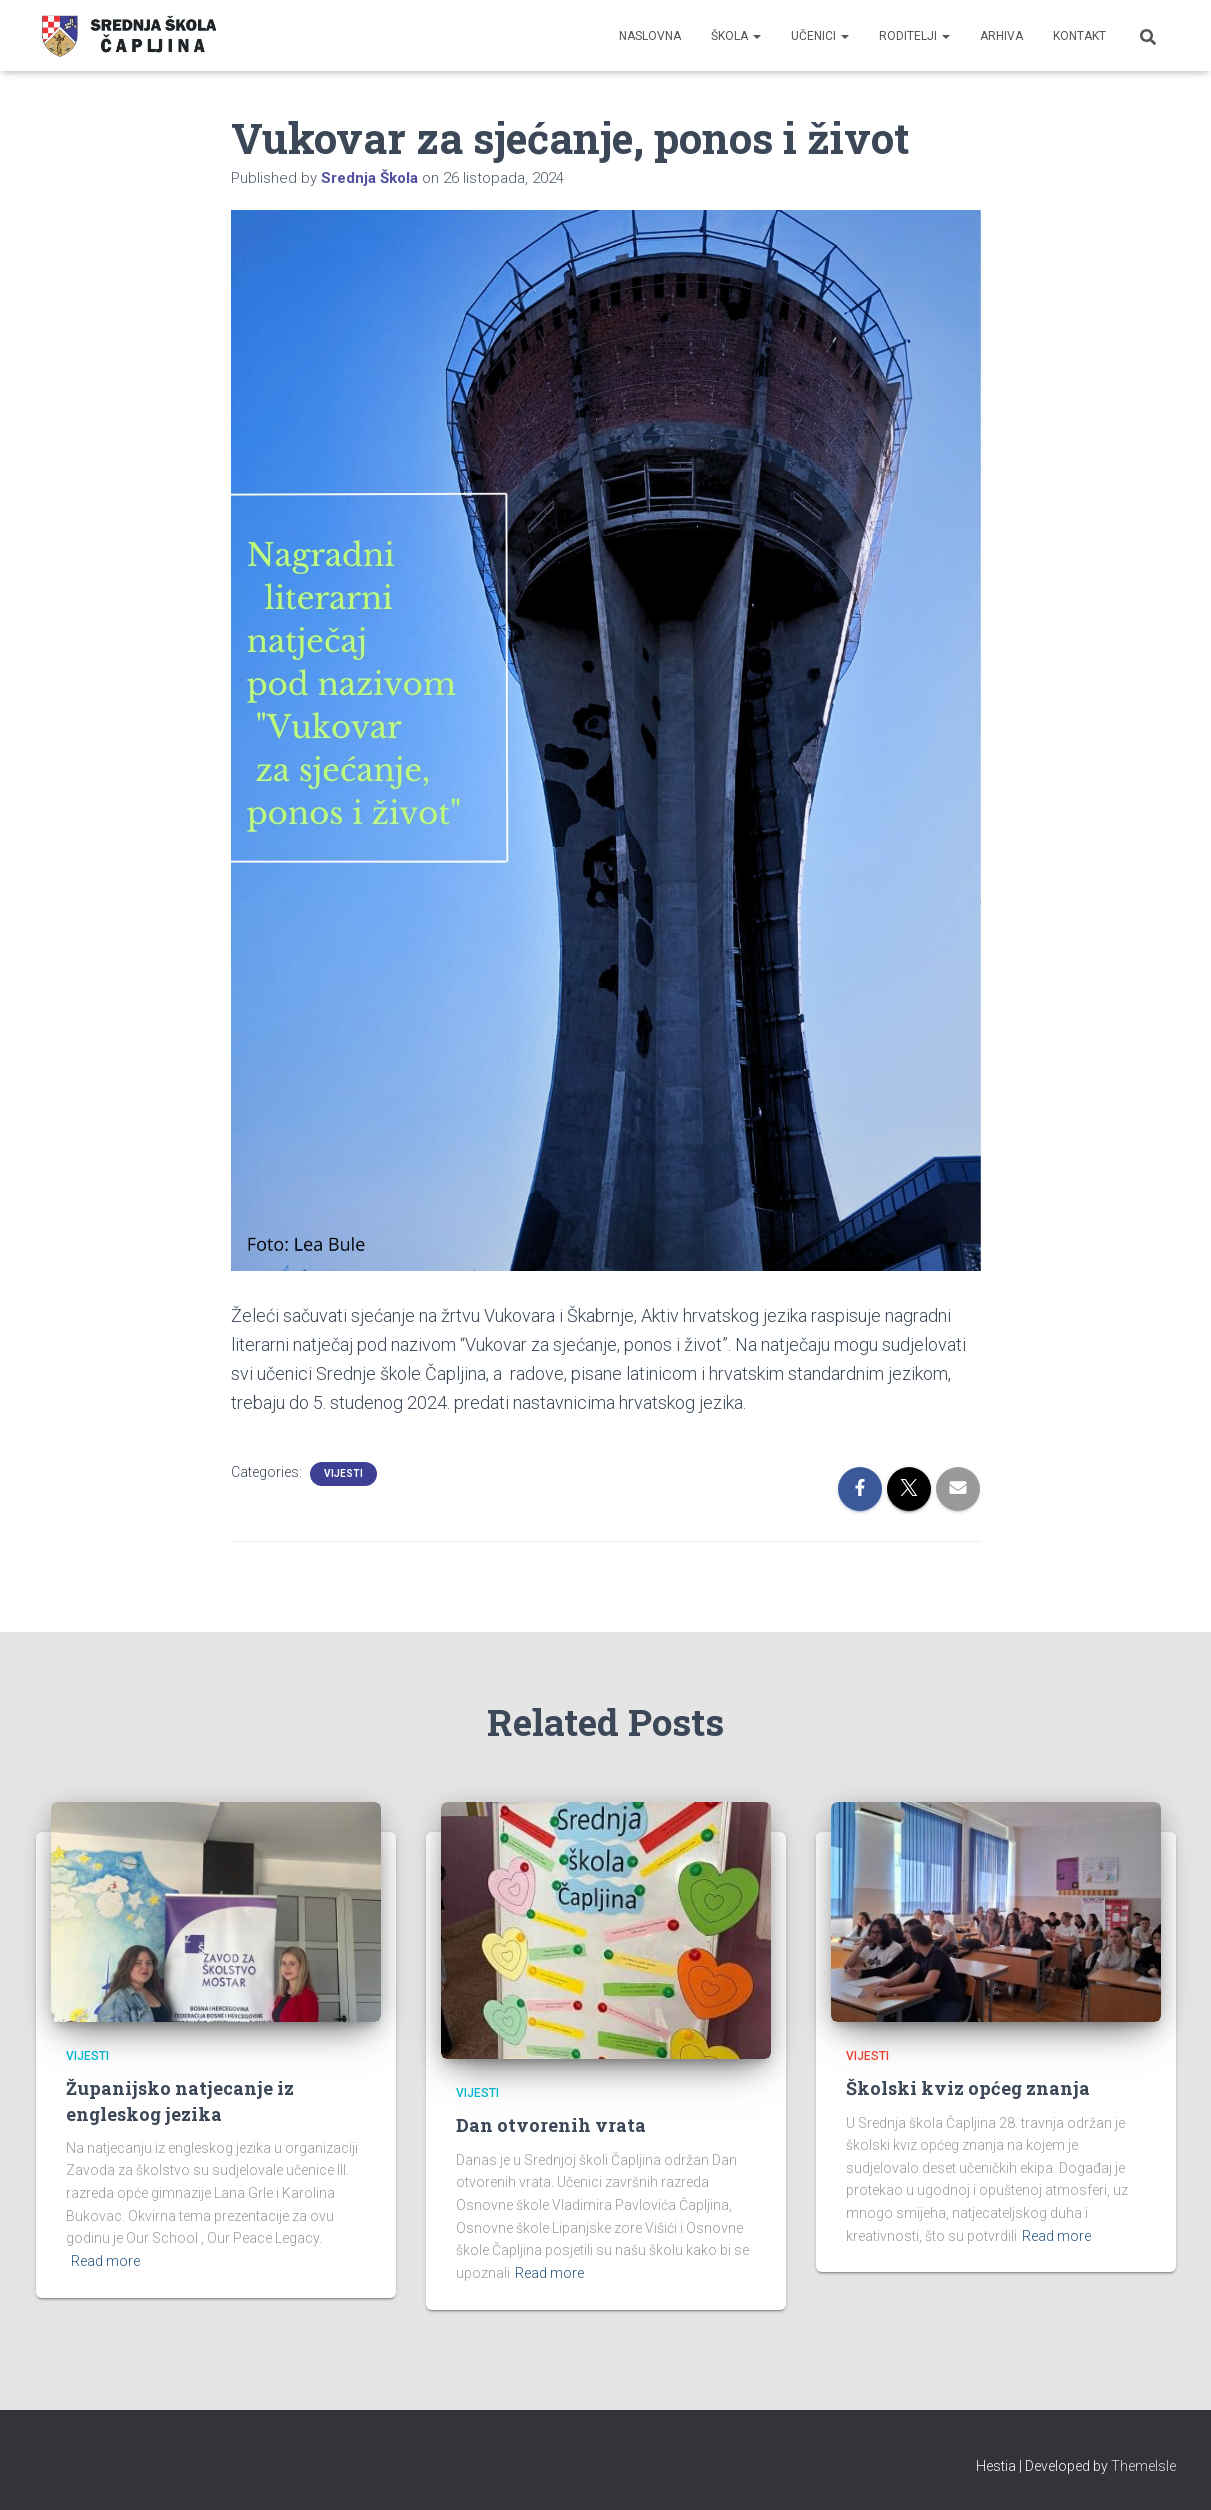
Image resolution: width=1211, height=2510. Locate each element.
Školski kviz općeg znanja (968, 2088)
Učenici (820, 36)
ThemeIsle (1143, 2466)
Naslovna (650, 36)
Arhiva (1001, 36)
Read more (105, 2261)
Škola (736, 36)
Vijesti (343, 1473)
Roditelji (914, 36)
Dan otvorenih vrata (551, 2125)
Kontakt (1079, 36)
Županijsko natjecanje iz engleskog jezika (180, 2100)
